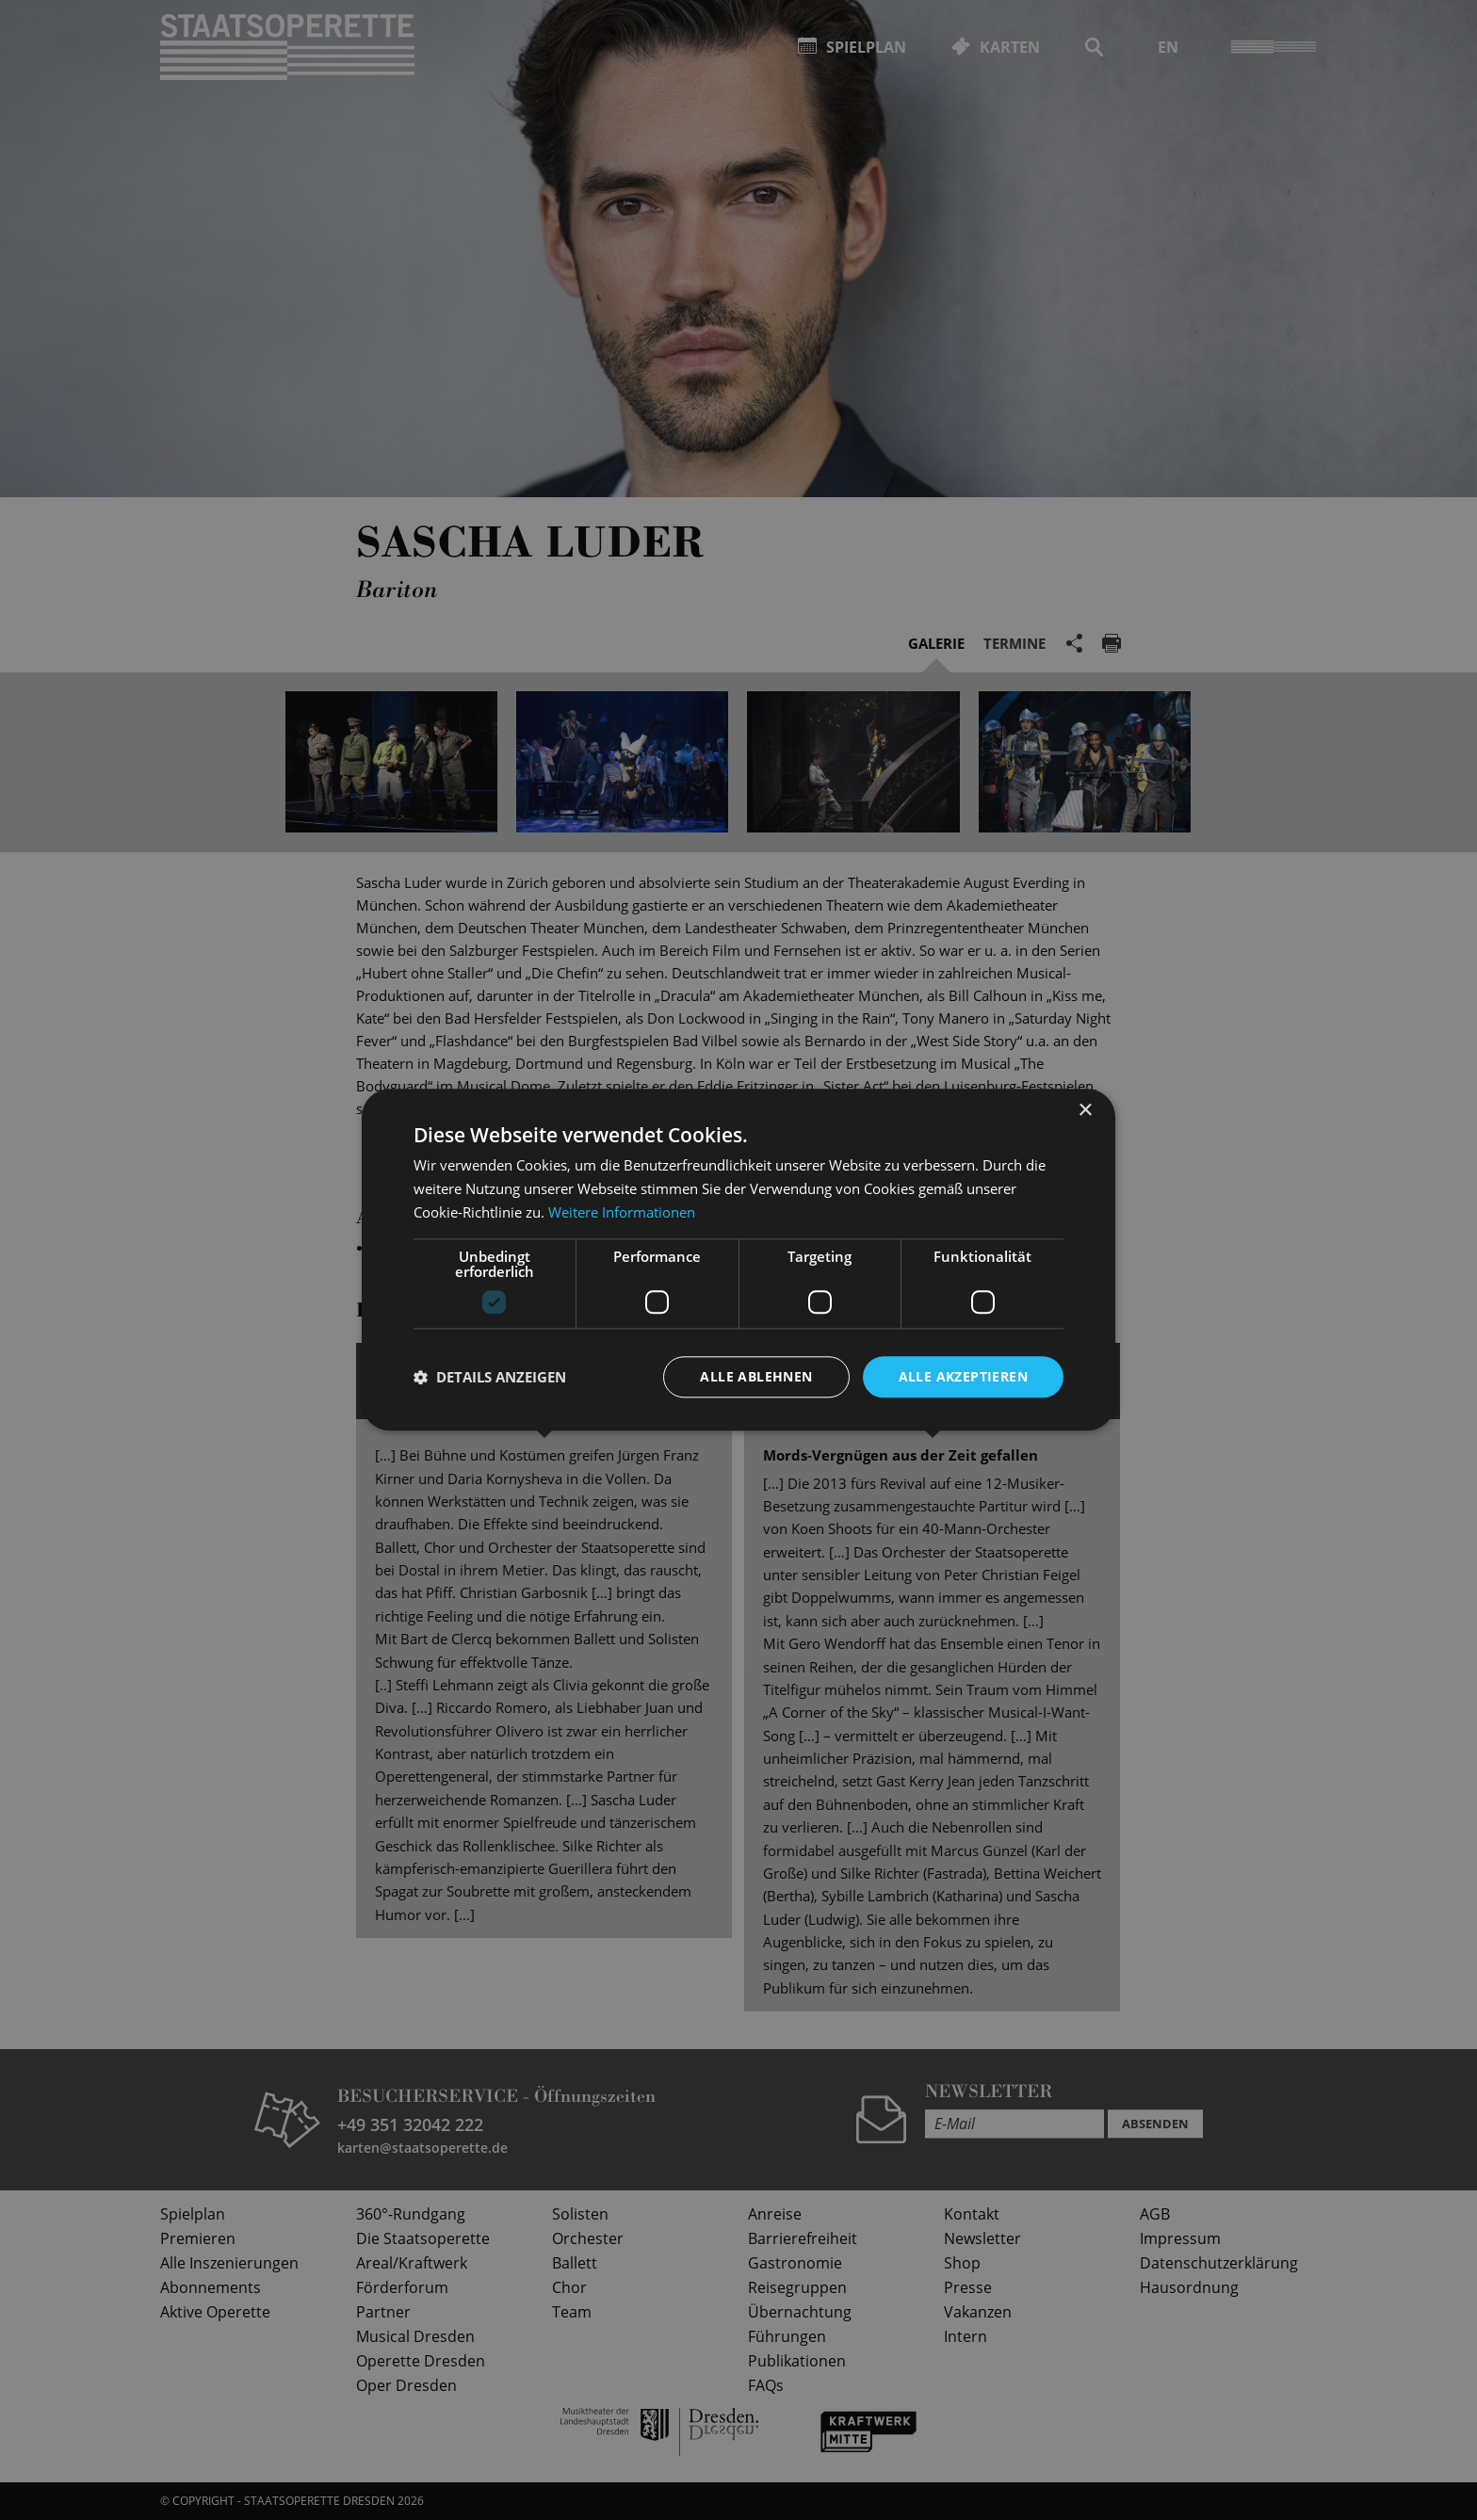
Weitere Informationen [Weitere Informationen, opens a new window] (621, 1212)
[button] (490, 1376)
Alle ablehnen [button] (756, 1376)
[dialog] (738, 1260)
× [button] (1085, 1111)
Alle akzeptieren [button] (963, 1376)
